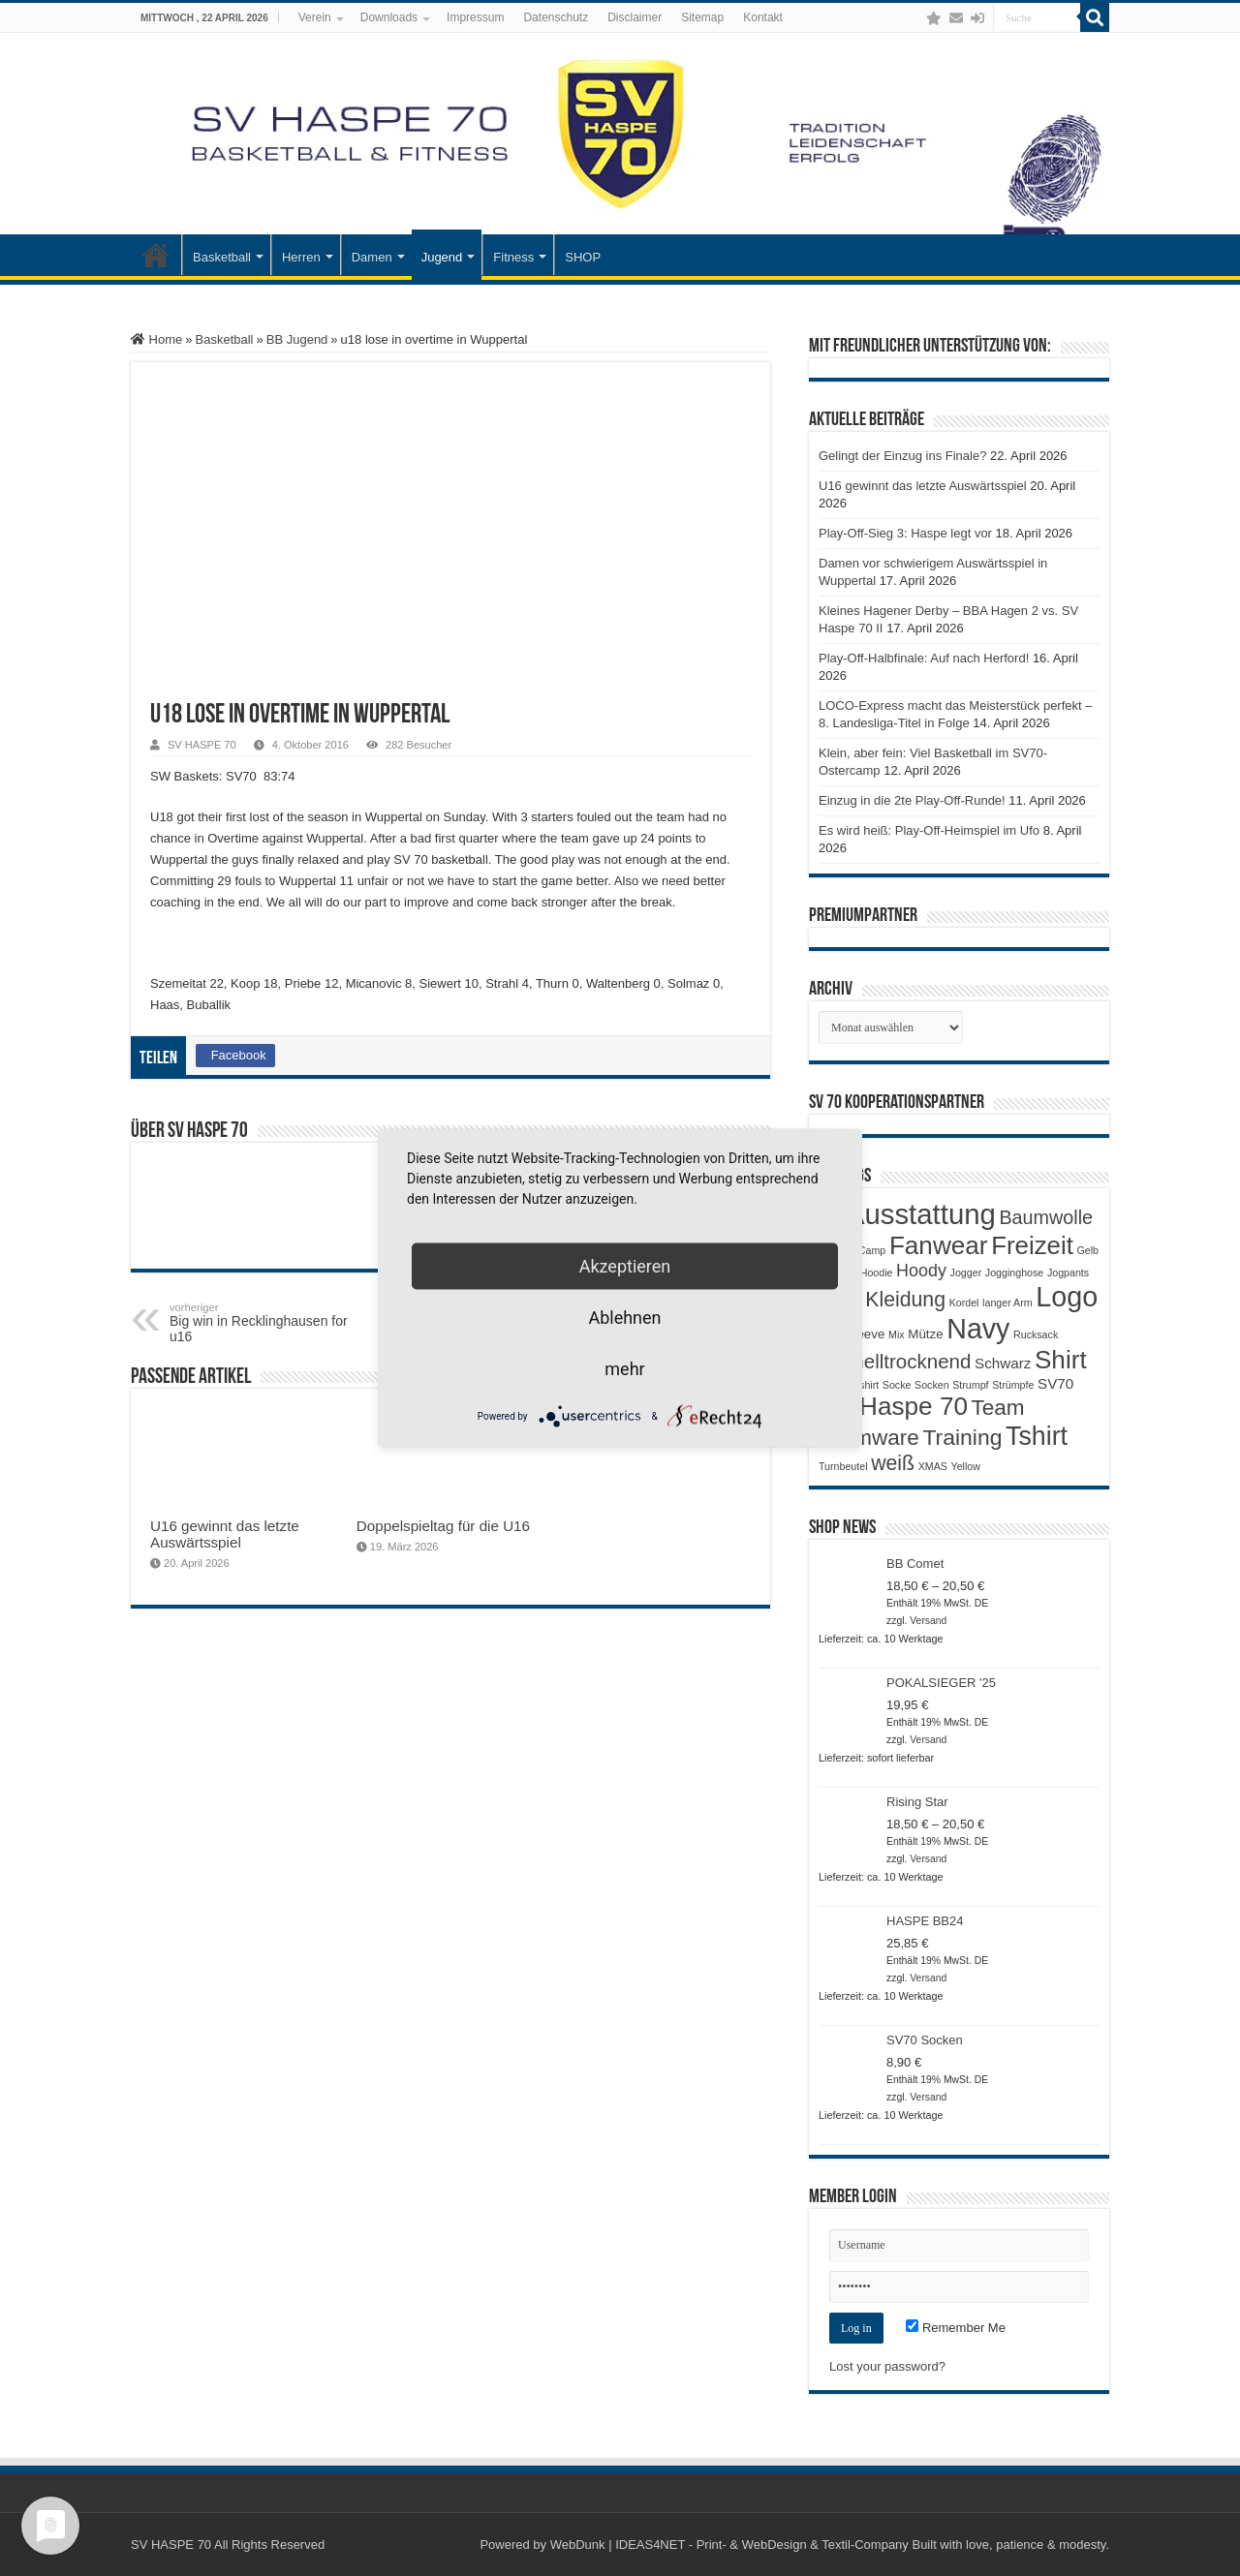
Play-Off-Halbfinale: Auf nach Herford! (924, 658)
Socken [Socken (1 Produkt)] (931, 1385)
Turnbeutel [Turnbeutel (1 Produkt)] (843, 1466)
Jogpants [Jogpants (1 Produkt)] (1068, 1272)
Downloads (389, 17)
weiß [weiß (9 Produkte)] (892, 1463)
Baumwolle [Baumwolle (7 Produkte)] (1046, 1217)
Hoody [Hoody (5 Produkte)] (921, 1270)
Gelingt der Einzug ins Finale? (902, 455)
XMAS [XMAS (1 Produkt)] (932, 1466)
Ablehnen (624, 1317)
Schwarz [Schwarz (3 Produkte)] (1003, 1363)
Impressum (475, 17)
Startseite (156, 254)
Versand (928, 1620)
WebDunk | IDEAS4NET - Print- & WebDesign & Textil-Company (729, 2544)
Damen (372, 257)
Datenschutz (555, 17)
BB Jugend (297, 339)
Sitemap (702, 17)
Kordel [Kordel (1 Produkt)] (964, 1302)
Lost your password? (887, 2366)
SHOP (583, 257)
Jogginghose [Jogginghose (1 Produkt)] (1014, 1272)
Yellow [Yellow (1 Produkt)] (965, 1466)
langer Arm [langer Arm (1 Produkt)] (1007, 1302)
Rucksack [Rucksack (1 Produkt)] (1035, 1334)
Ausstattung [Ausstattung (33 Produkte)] (921, 1214)
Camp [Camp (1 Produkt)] (871, 1250)
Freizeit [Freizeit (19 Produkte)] (1032, 1245)
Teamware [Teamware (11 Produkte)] (869, 1438)
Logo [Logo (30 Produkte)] (1067, 1296)
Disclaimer (634, 17)
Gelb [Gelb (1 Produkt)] (1087, 1250)
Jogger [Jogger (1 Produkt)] (966, 1272)
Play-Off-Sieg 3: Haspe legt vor (905, 533)
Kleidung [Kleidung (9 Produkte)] (905, 1299)
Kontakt (763, 17)
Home (156, 339)
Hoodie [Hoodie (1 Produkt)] (876, 1272)
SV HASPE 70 (202, 745)
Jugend (442, 257)
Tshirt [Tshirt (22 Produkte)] (1037, 1436)
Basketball (222, 257)
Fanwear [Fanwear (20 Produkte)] (938, 1245)
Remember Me (956, 2327)
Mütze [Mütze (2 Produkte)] (925, 1334)
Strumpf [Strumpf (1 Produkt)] (970, 1385)
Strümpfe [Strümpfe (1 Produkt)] (1013, 1385)
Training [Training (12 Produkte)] (962, 1437)
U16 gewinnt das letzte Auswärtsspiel (224, 1534)
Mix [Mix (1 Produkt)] (896, 1334)
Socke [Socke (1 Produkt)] (897, 1385)
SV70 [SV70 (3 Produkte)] (1055, 1383)
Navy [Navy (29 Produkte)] (977, 1328)
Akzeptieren (625, 1266)
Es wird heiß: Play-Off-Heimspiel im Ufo (929, 830)
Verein (314, 17)
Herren (301, 257)
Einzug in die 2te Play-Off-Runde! (912, 800)
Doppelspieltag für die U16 (443, 1526)
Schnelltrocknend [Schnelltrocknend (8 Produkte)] (895, 1361)
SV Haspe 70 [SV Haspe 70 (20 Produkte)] (893, 1406)
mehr (624, 1369)
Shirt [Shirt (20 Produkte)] (1061, 1359)
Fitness (513, 257)
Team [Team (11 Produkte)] (998, 1407)
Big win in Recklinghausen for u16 (269, 1323)
